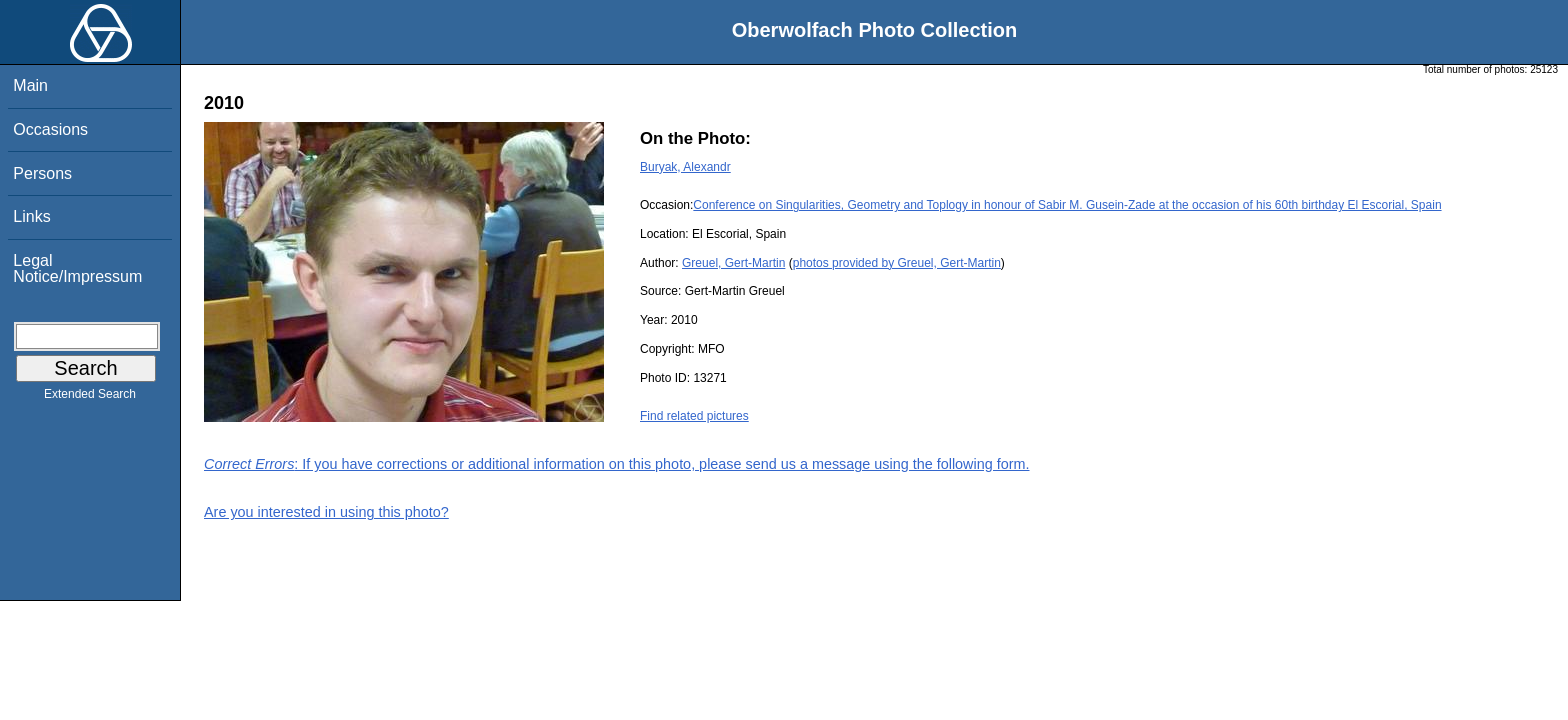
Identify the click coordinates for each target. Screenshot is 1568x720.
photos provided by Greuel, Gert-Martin (897, 263)
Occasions (50, 129)
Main (30, 85)
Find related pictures (694, 416)
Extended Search (90, 398)
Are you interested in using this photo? (326, 512)
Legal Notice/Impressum (77, 268)
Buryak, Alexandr (685, 167)
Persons (42, 173)
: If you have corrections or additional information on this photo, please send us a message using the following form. (617, 464)
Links (31, 216)
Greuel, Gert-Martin (733, 263)
